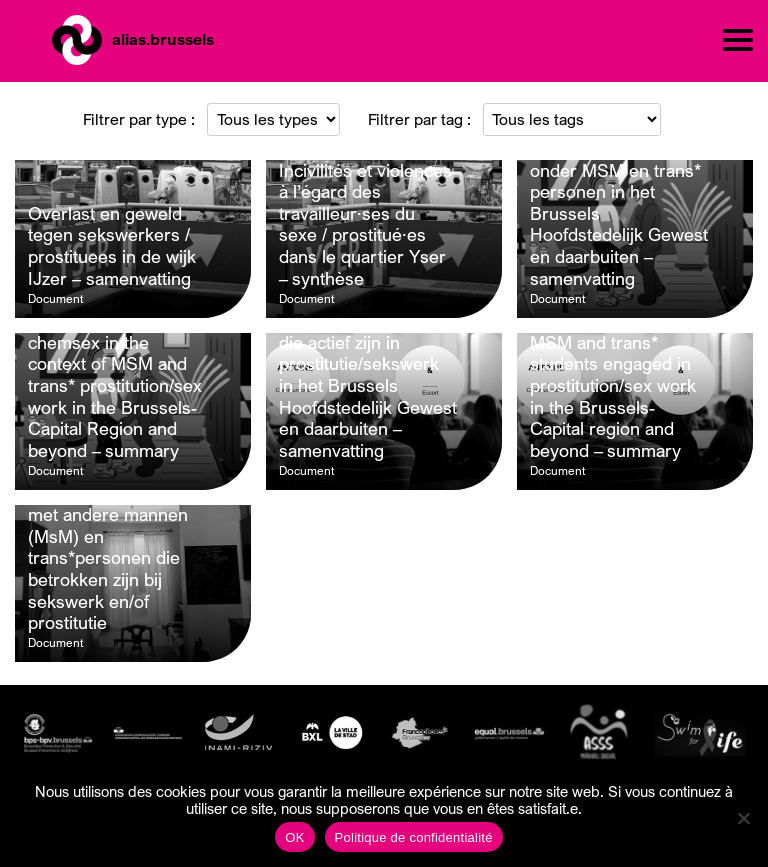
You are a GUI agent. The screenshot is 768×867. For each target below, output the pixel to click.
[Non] (743, 818)
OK (294, 837)
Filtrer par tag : (419, 119)
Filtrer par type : (139, 119)
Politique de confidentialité (414, 837)
